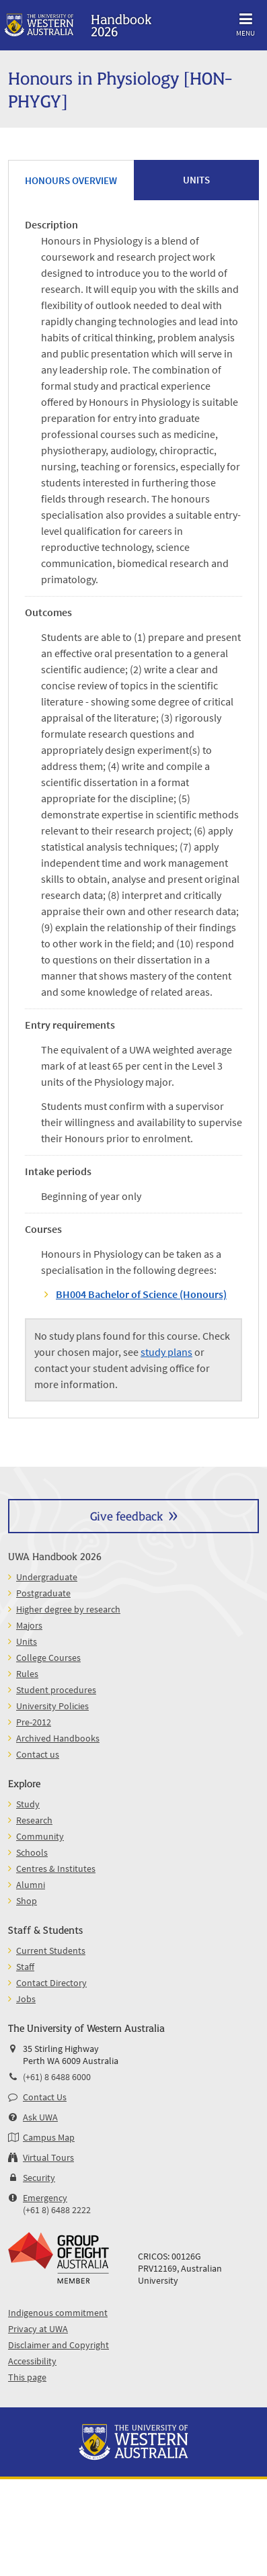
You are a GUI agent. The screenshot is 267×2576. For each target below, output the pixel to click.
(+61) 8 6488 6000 (57, 2077)
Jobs (26, 1999)
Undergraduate (46, 1577)
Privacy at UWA (38, 2329)
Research (34, 1820)
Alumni (30, 1885)
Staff (25, 1967)
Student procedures (56, 1690)
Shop (26, 1901)
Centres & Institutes (56, 1868)
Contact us (37, 1754)
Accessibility (32, 2361)
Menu (245, 22)
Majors (29, 1625)
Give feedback (126, 1515)
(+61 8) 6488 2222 (57, 2210)
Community (40, 1836)
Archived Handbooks (58, 1738)
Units (26, 1641)
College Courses (48, 1657)
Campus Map (49, 2137)
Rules (27, 1674)
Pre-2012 (33, 1722)
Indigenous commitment (58, 2313)
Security (39, 2178)
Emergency (45, 2198)
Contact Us (45, 2097)
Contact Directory (51, 1983)
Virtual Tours (48, 2157)
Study (28, 1804)
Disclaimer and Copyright (58, 2345)
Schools (32, 1852)
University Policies (52, 1706)
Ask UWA (40, 2117)
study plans (166, 1352)
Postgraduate (43, 1593)
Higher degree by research (68, 1609)
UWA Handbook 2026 (55, 1555)
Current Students (50, 1950)
